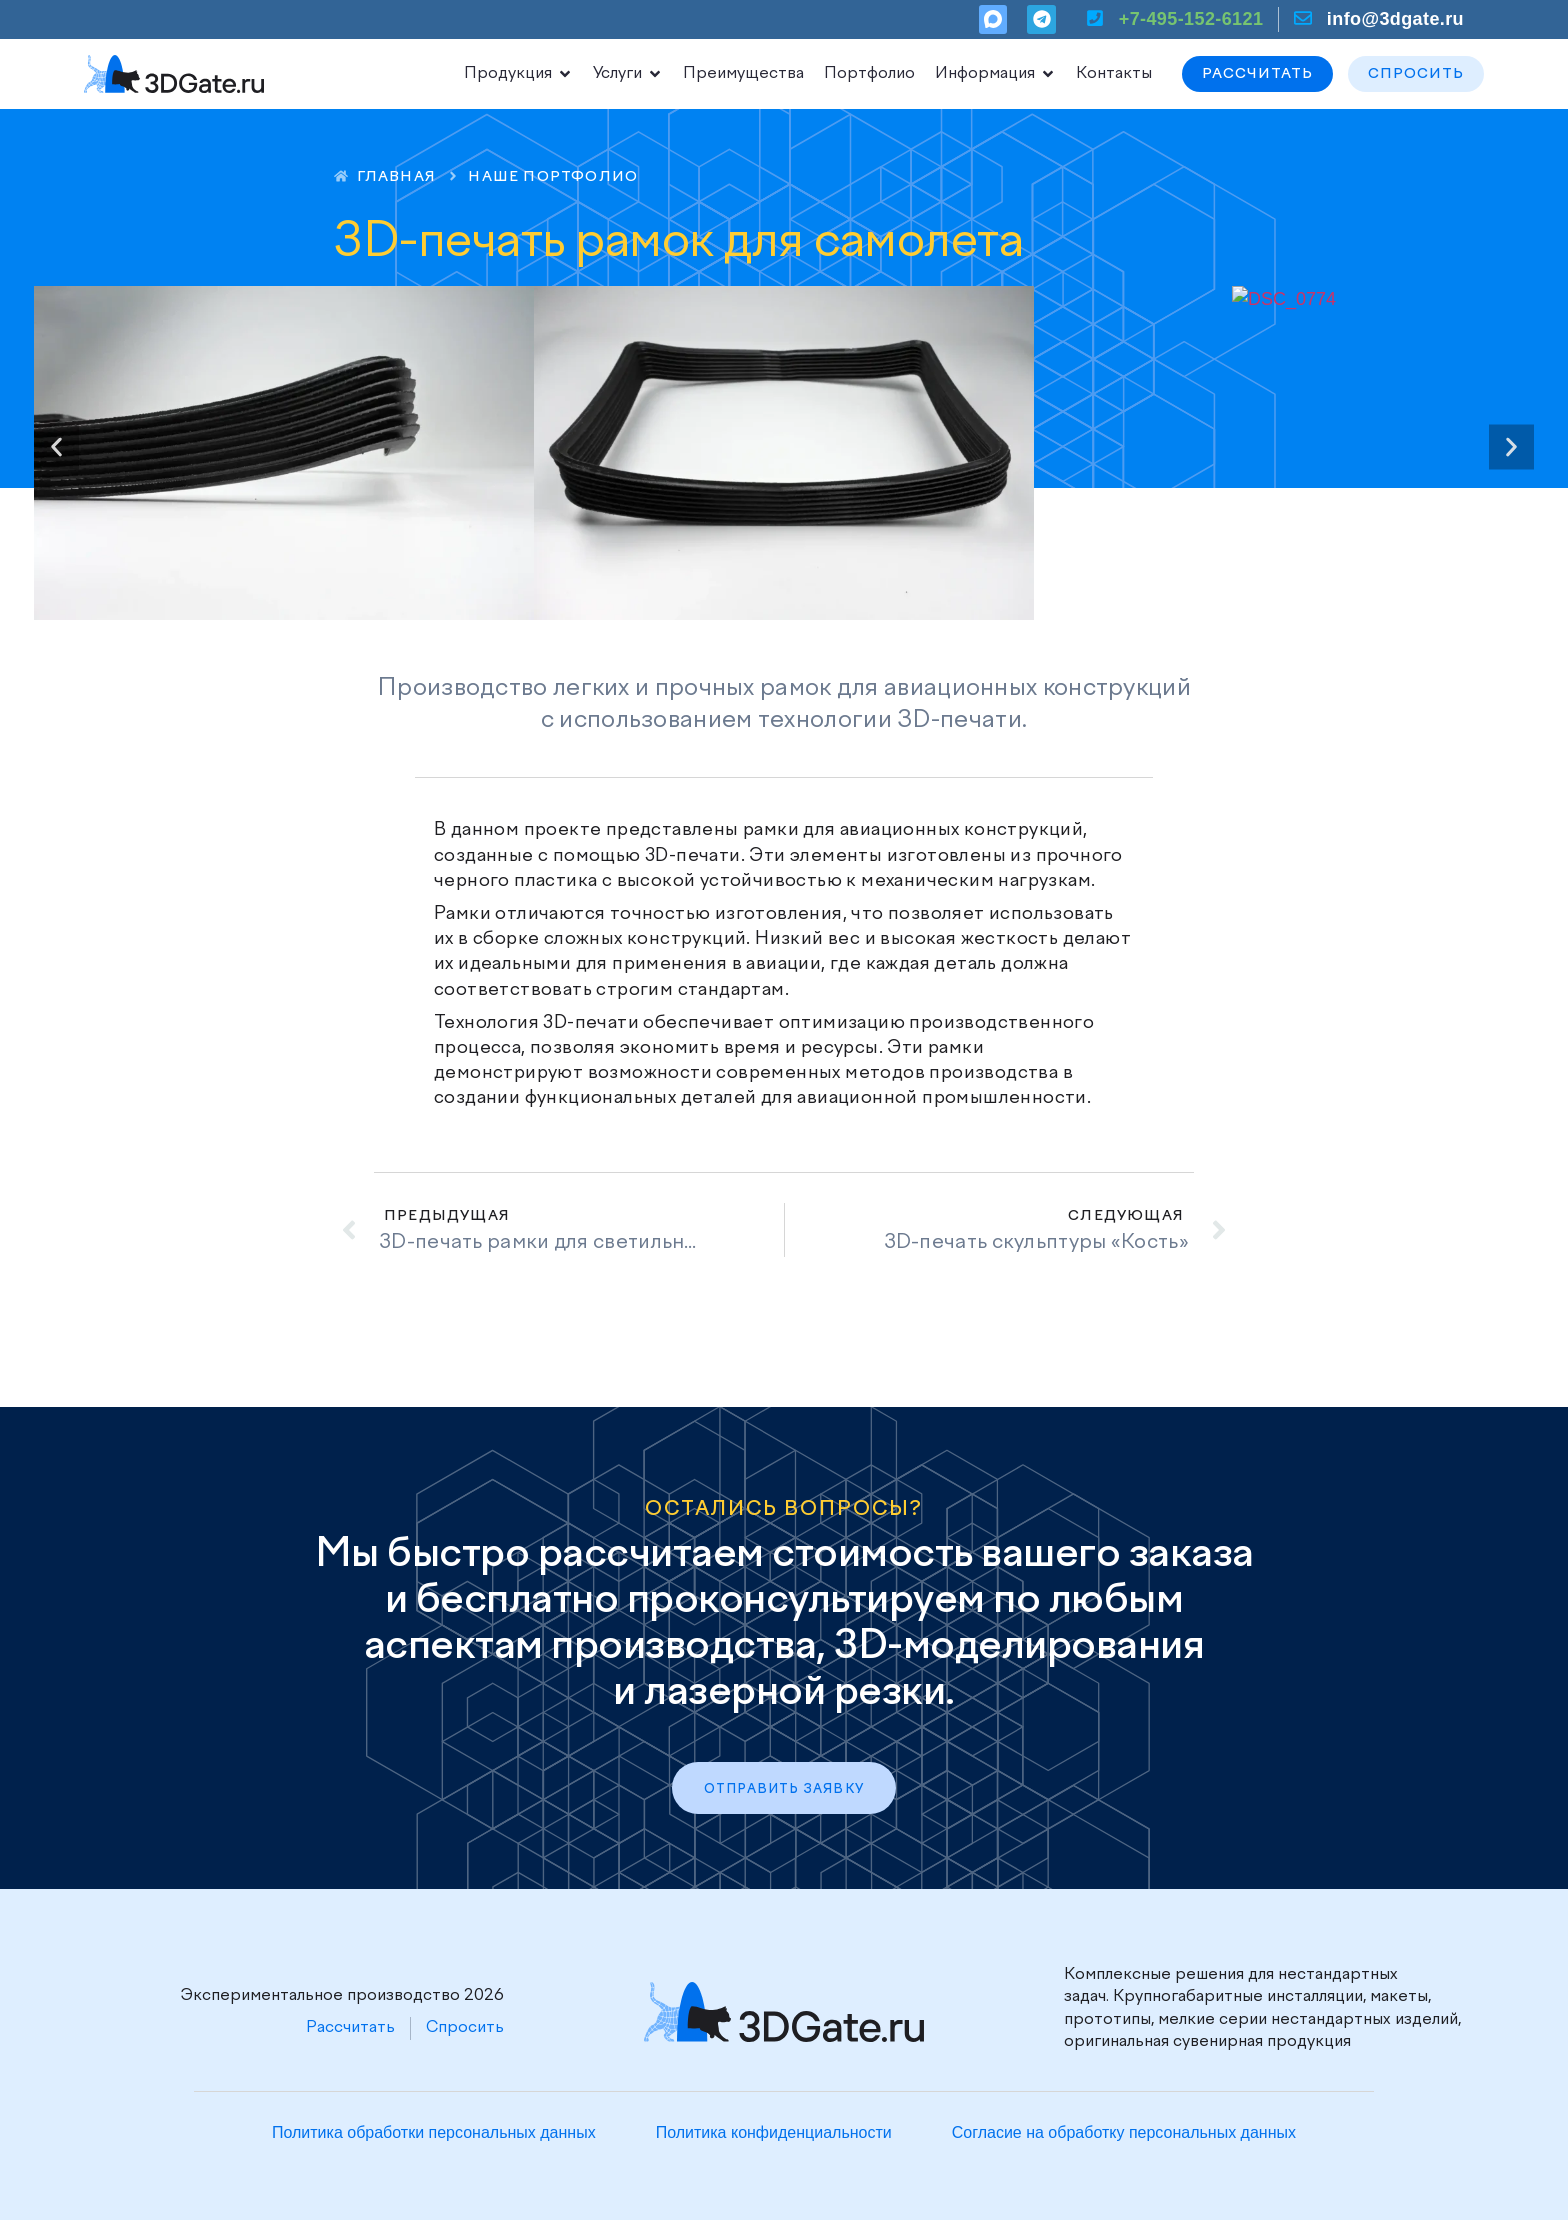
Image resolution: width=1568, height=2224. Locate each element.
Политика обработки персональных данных (434, 2135)
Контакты (1114, 74)
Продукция (518, 74)
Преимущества (743, 74)
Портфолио (869, 74)
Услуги (628, 74)
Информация (995, 74)
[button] (56, 446)
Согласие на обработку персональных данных (1124, 2135)
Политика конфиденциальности (774, 2135)
